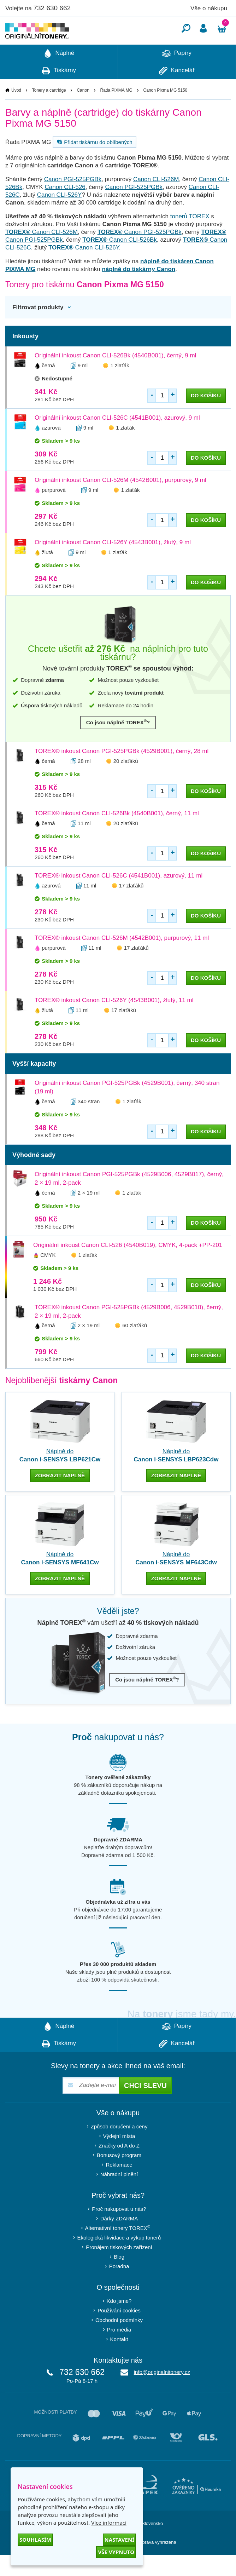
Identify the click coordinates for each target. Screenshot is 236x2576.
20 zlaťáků (125, 782)
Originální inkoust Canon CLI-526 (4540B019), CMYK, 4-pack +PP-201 (127, 1266)
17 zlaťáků (131, 907)
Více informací (108, 2522)
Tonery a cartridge (49, 111)
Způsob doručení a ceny (119, 2148)
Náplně (59, 74)
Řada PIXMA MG (116, 111)
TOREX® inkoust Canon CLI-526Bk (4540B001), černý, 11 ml (117, 834)
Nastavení (119, 2539)
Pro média (119, 2351)
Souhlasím (35, 2539)
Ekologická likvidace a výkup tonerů (119, 2259)
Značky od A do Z (119, 2167)
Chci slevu (145, 2107)
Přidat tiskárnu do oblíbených (93, 163)
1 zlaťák (119, 387)
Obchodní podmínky (119, 2341)
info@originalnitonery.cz (162, 2393)
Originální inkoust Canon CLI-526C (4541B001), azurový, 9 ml (117, 439)
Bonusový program (119, 2176)
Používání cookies (119, 2332)
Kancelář (177, 92)
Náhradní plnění (119, 2195)
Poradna (119, 2287)
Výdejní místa (119, 2157)
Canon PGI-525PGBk (73, 200)
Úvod (16, 111)
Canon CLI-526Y (59, 216)
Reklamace (119, 2186)
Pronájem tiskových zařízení (119, 2268)
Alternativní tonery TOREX (119, 2249)
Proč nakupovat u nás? (119, 2230)
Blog (119, 2278)
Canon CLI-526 (65, 208)
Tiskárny (59, 92)
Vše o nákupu (208, 8)
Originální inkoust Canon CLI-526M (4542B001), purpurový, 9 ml (120, 501)
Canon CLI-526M (156, 200)
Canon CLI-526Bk (119, 261)
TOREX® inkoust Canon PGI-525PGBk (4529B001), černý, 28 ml (121, 772)
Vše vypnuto (116, 2551)
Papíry (176, 74)
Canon (83, 111)
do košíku (206, 417)
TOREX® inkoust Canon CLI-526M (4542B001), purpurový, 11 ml (122, 959)
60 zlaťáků (134, 1347)
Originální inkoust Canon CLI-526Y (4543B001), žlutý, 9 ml (113, 563)
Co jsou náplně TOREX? (118, 743)
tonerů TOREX (190, 237)
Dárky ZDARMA (119, 2240)
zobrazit (60, 1497)
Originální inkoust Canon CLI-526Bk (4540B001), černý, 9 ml (115, 376)
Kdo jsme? (119, 2322)
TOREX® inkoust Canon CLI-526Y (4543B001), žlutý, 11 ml (114, 1021)
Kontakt (119, 2360)
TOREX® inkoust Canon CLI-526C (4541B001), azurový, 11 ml (118, 896)
